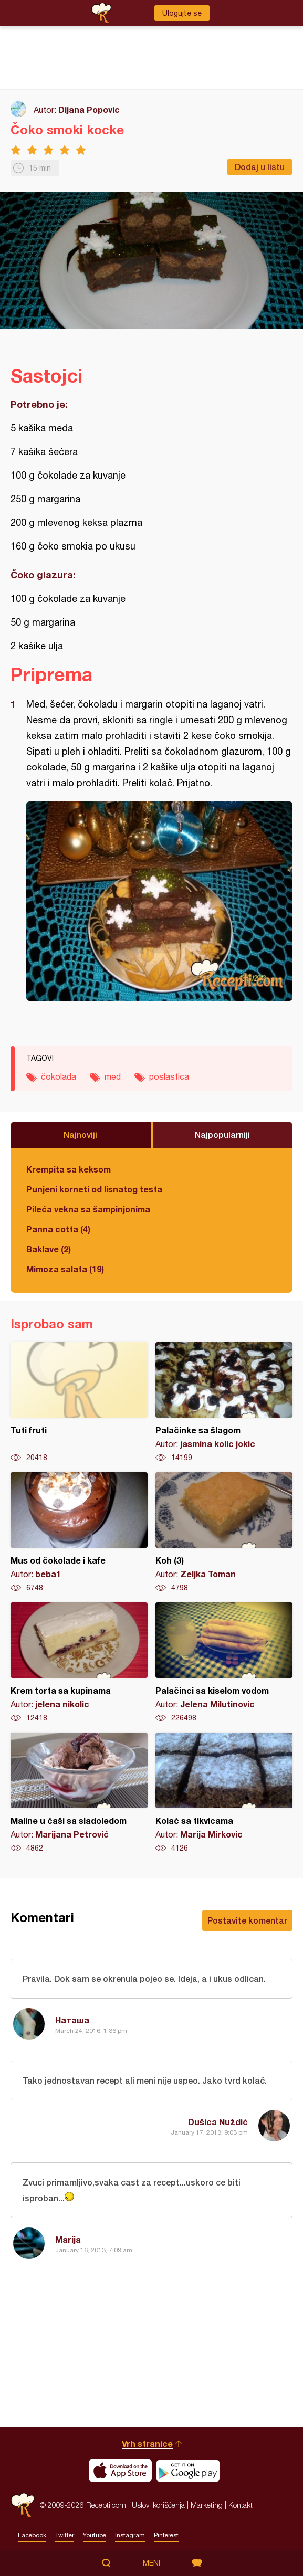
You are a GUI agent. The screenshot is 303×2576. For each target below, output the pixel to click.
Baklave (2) (48, 1249)
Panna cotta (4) (58, 1229)
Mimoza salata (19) (65, 1269)
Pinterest (166, 2535)
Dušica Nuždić (218, 2122)
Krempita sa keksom (68, 1169)
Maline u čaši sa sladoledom (79, 1793)
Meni (151, 2563)
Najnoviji (80, 1134)
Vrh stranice (147, 2443)
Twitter (64, 2535)
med (113, 1076)
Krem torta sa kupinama (79, 1662)
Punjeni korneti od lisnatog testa (94, 1189)
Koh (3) (223, 1532)
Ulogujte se (182, 13)
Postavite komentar (247, 1920)
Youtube (94, 2535)
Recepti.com (23, 2505)
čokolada (58, 1076)
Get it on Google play (188, 2470)
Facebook (32, 2535)
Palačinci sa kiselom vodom (223, 1662)
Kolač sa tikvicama (223, 1793)
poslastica (169, 1076)
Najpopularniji (222, 1134)
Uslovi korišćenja (158, 2504)
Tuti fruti (79, 1402)
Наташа (72, 2020)
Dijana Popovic (89, 109)
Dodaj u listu (260, 167)
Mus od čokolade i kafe (79, 1532)
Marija (68, 2239)
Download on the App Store (120, 2470)
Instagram (130, 2535)
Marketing (207, 2504)
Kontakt (240, 2504)
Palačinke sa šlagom (223, 1402)
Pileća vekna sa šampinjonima (88, 1209)
